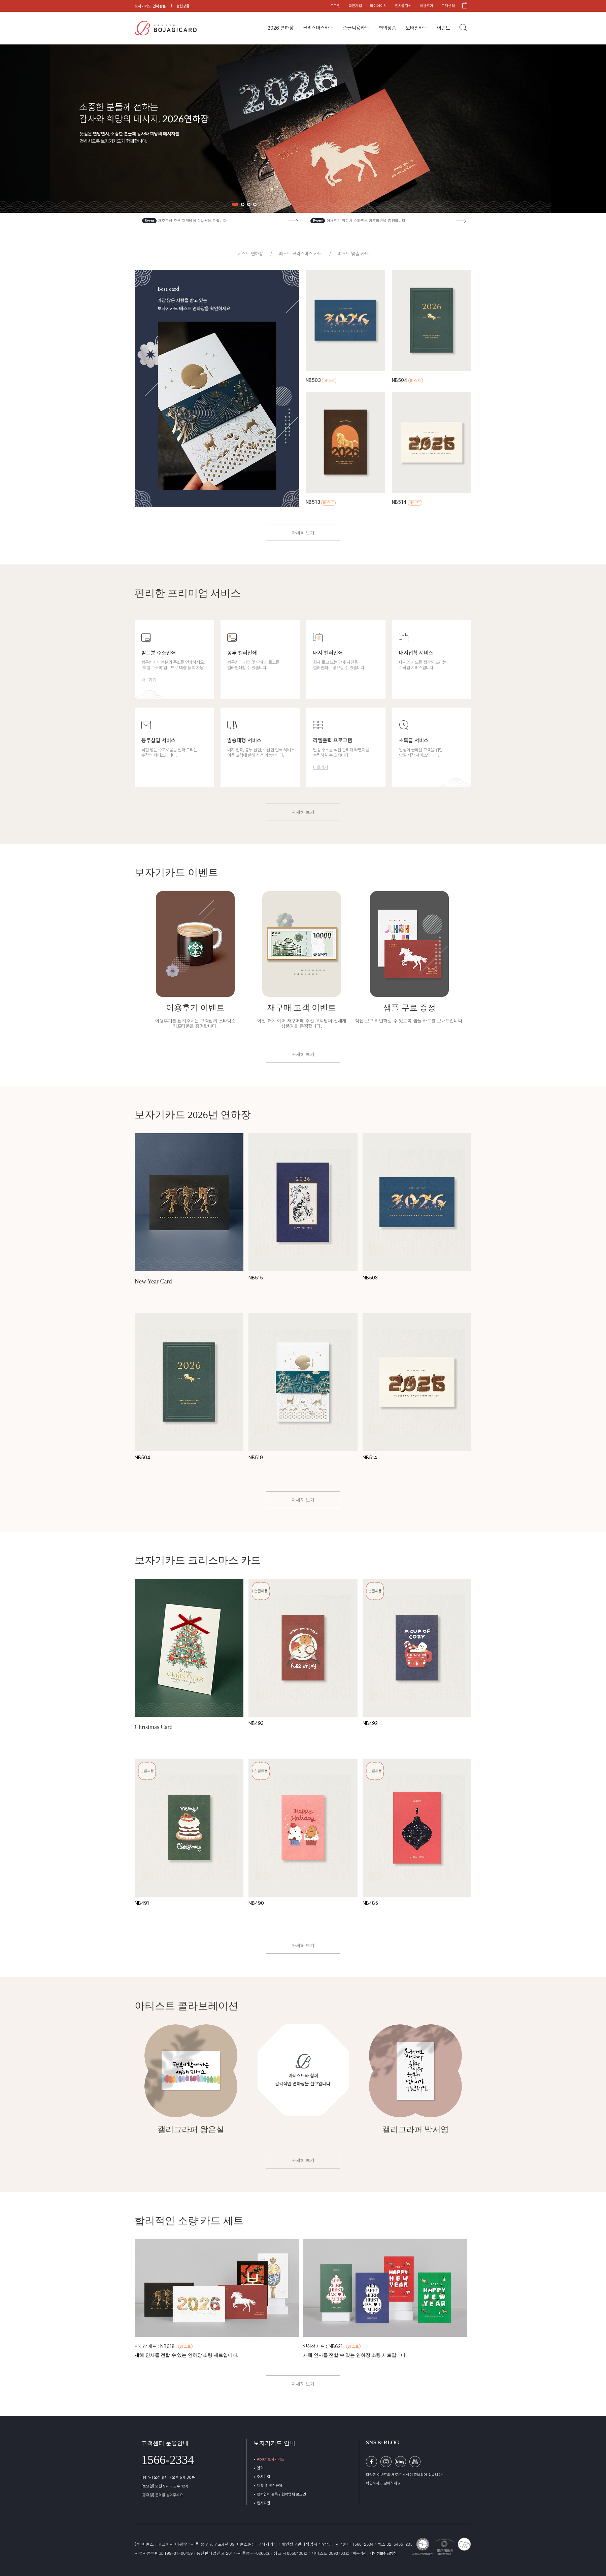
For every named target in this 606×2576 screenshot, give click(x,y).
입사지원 (263, 2503)
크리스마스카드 (318, 28)
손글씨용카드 (356, 28)
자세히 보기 (303, 532)
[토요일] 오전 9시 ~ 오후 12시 (165, 2486)
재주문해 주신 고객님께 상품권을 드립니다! (193, 221)
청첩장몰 (183, 6)
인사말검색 (403, 6)
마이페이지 (378, 6)
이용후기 (426, 6)
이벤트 (443, 28)
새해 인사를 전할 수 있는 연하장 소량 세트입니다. (186, 2355)
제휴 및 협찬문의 (269, 2485)
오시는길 (263, 2477)
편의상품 (387, 28)
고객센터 (448, 6)
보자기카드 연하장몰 (150, 6)
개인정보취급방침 (383, 2553)
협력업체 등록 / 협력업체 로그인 (281, 2494)
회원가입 (355, 6)
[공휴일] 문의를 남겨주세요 (162, 2495)
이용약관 (360, 2553)
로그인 (335, 6)
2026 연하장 (281, 28)
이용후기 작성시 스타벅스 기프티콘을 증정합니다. (367, 221)
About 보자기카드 (270, 2459)
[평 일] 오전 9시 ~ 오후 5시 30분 (168, 2477)
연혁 (260, 2468)
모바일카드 (417, 28)
